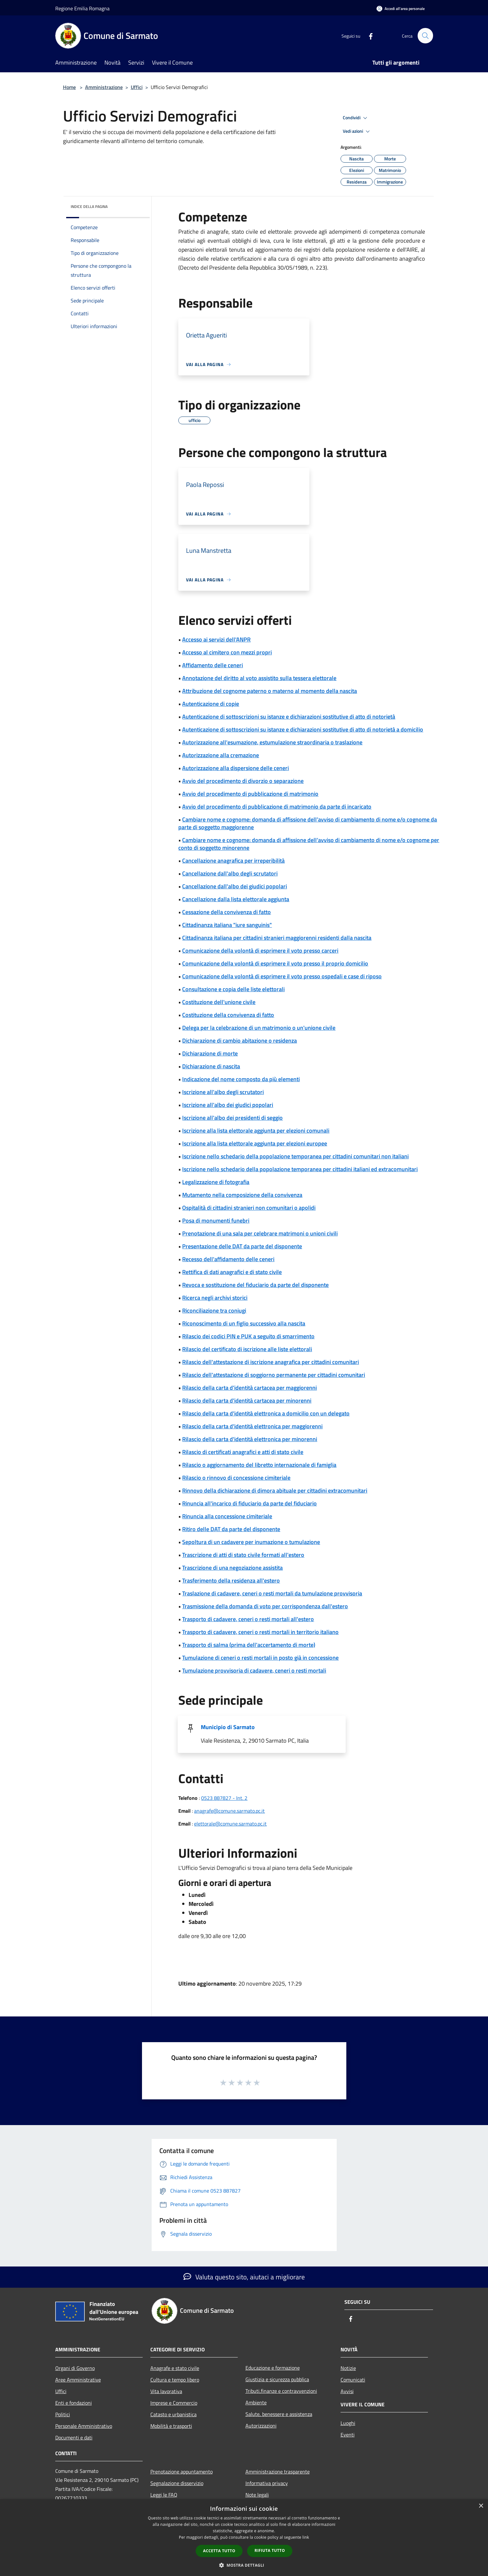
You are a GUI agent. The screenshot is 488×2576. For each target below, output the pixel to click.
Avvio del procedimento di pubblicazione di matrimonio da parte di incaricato (276, 806)
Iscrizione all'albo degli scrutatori (223, 1092)
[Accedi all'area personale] (400, 8)
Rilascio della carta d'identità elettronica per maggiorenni (252, 1426)
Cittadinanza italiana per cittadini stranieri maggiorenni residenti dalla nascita (276, 937)
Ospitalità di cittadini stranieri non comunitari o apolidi (248, 1207)
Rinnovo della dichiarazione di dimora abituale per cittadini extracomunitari (274, 1490)
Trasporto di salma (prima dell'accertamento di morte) (248, 1644)
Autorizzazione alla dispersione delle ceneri (235, 768)
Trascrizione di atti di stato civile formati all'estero (243, 1554)
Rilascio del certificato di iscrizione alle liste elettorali (247, 1349)
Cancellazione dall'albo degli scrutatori (230, 873)
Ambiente (256, 2402)
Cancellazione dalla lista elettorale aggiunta (235, 899)
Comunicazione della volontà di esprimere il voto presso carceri (260, 950)
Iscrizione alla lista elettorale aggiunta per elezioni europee (254, 1143)
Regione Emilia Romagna (82, 8)
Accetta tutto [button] (219, 2551)
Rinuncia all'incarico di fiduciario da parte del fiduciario (249, 1503)
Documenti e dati (74, 2437)
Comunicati (353, 2379)
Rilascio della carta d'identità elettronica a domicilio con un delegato (266, 1413)
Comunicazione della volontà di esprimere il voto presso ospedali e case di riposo (282, 976)
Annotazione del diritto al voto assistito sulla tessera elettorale (259, 678)
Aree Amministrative (78, 2379)
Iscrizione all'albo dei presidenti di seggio (232, 1117)
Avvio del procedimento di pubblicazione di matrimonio (250, 793)
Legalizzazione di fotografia (215, 1182)
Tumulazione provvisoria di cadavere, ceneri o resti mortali (254, 1670)
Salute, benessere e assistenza (278, 2414)
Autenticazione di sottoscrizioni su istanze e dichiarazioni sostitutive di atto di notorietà (288, 716)
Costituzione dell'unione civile (218, 1002)
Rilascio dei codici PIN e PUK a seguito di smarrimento (248, 1336)
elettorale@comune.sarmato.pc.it (230, 1823)
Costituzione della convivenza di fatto (228, 1014)
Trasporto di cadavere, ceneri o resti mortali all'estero (248, 1619)
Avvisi (347, 2391)
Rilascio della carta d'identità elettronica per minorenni (249, 1439)
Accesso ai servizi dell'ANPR (216, 639)
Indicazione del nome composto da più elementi (241, 1079)
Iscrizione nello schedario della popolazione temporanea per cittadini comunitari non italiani (295, 1156)
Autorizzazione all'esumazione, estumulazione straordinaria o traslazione (272, 742)
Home (69, 87)
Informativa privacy (266, 2483)
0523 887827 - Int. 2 (224, 1798)
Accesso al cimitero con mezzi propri (227, 652)
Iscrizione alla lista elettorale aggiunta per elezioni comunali (255, 1130)
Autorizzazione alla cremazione (220, 755)
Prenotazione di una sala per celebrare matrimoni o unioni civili (260, 1233)
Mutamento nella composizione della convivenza (242, 1194)
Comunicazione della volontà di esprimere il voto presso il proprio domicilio (275, 963)
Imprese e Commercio (173, 2403)
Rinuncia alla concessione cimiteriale (227, 1516)
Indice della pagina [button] (89, 206)
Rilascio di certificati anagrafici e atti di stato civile (242, 1452)
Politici (62, 2414)
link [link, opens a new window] (305, 2537)
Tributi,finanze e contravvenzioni (281, 2391)
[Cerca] (425, 35)
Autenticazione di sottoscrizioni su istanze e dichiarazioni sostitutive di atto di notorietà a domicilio (302, 729)
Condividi (356, 118)
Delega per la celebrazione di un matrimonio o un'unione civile (258, 1027)
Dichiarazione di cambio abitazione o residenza (239, 1040)
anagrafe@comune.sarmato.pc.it (229, 1811)
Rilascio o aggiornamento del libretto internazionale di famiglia (259, 1464)
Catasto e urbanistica (173, 2414)
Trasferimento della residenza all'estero (231, 1580)
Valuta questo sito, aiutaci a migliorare (244, 2277)
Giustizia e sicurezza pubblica (277, 2379)
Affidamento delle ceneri (212, 665)
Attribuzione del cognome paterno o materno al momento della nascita (269, 691)
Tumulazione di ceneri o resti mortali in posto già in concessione (260, 1657)
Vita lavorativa (166, 2391)
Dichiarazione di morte (210, 1053)
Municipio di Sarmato (228, 1727)
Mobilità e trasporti (171, 2426)
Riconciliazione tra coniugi (214, 1310)
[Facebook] (368, 35)
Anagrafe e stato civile (174, 2368)
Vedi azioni (357, 131)
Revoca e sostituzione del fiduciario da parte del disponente (255, 1284)
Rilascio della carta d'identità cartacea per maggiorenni (249, 1387)
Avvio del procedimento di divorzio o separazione (243, 780)
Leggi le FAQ (163, 2495)
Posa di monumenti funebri (215, 1220)
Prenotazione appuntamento (181, 2471)
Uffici (137, 87)
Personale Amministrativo (83, 2426)
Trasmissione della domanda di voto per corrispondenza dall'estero (265, 1606)
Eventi (348, 2434)
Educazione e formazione (272, 2368)
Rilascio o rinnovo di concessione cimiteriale (236, 1477)
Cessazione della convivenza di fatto (226, 912)
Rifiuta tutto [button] (269, 2550)
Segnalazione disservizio (176, 2483)
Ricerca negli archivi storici (214, 1297)
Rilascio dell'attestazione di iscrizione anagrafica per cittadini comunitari (270, 1362)
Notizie (348, 2368)
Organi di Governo (75, 2368)
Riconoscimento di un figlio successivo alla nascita (243, 1323)
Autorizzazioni (261, 2425)
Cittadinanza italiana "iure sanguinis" (227, 924)
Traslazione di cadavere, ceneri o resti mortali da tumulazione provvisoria (272, 1593)
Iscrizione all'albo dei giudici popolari (227, 1104)
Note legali (257, 2495)
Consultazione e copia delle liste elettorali (233, 989)
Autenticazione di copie (210, 703)
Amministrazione (104, 87)
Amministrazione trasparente (277, 2471)
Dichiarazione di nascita (211, 1066)
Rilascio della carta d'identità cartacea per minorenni (246, 1400)
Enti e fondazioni (73, 2403)
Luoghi (348, 2423)
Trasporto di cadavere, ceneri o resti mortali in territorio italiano (260, 1632)
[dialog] (244, 2537)
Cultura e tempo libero (174, 2379)
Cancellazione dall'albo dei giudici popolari (234, 886)
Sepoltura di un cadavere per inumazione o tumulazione (251, 1542)
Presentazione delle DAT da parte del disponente (242, 1246)
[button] (244, 2565)
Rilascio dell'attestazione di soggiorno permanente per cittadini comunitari (273, 1374)
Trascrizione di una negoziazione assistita (232, 1567)
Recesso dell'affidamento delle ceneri (228, 1259)
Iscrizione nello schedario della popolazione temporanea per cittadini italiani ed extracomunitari (300, 1169)
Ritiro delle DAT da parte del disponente (231, 1529)
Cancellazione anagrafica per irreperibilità (233, 860)
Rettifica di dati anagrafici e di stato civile (232, 1272)
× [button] (480, 2506)
